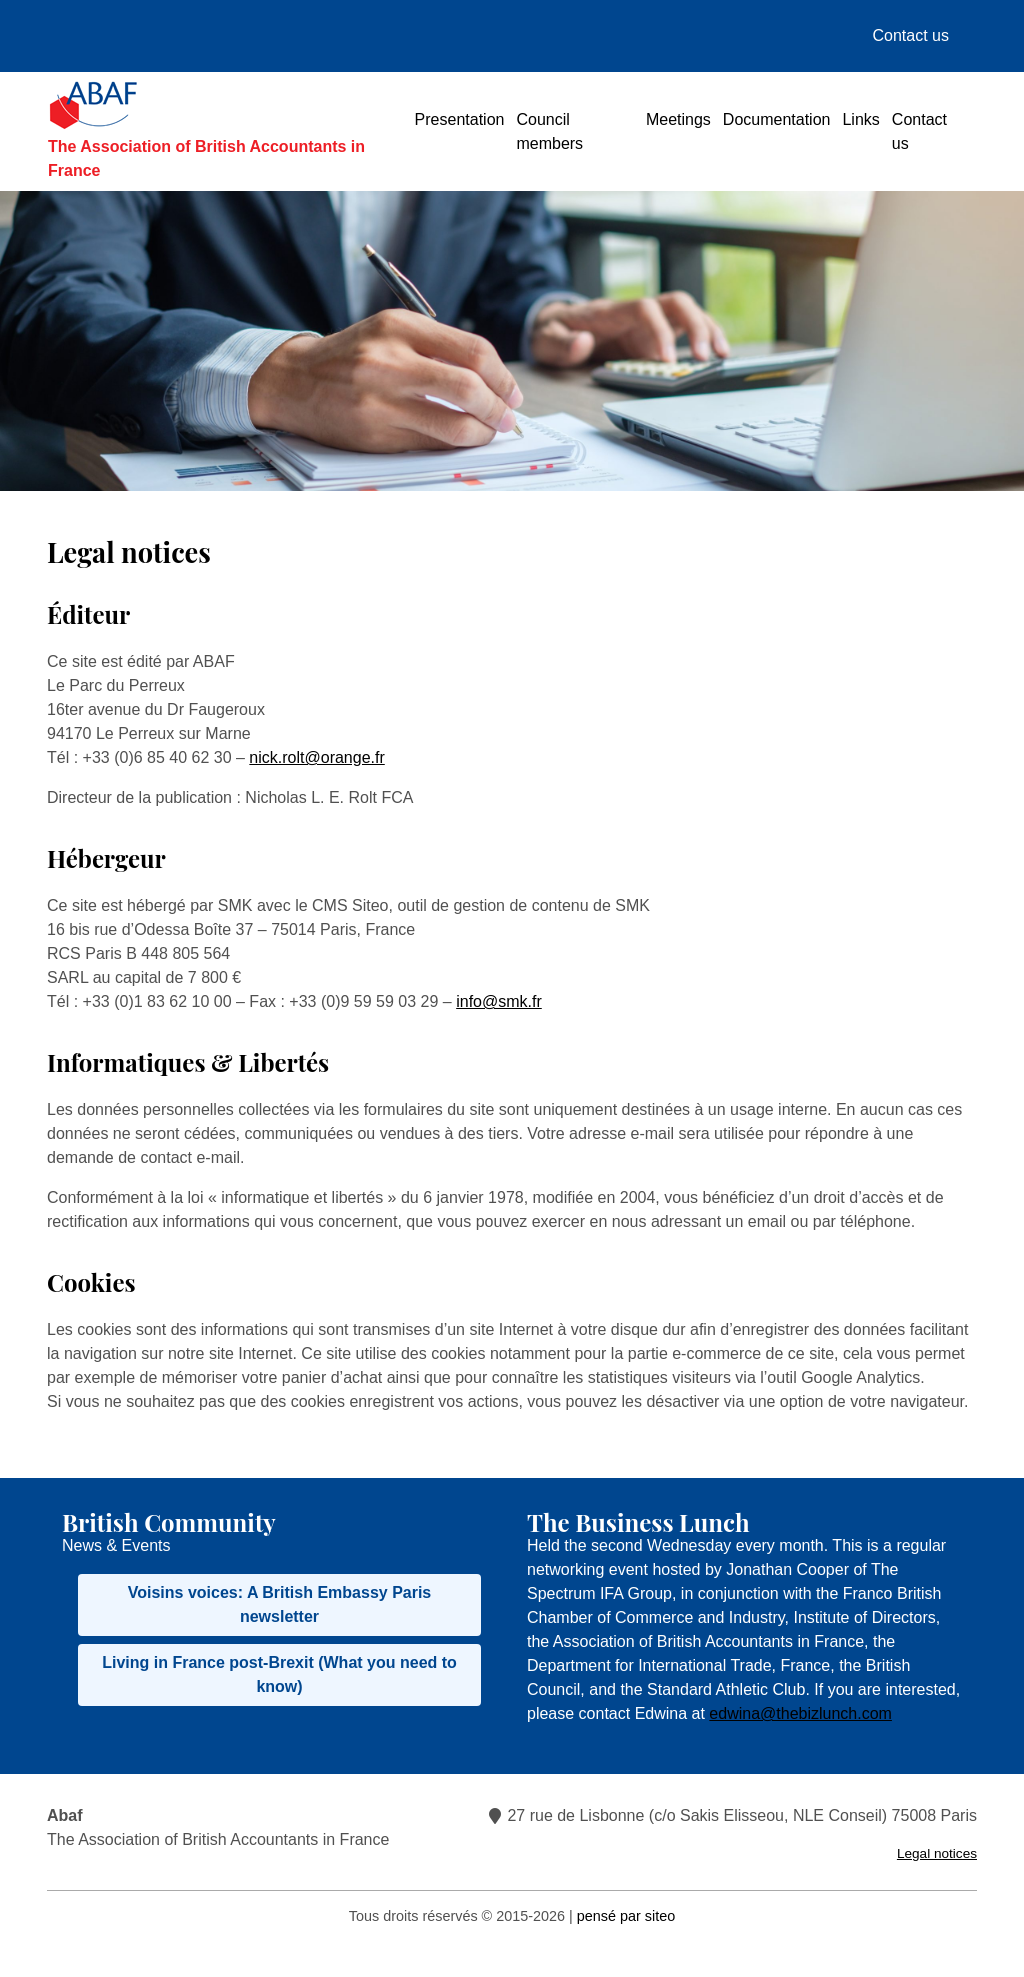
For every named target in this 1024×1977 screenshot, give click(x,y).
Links (860, 119)
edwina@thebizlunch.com (800, 1713)
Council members (549, 131)
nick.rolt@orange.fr (316, 757)
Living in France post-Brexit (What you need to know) (279, 1674)
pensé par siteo (626, 1916)
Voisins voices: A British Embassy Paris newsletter (280, 1604)
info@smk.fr (499, 1001)
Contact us (911, 35)
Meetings (678, 119)
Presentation (460, 119)
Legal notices (937, 1853)
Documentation (777, 119)
